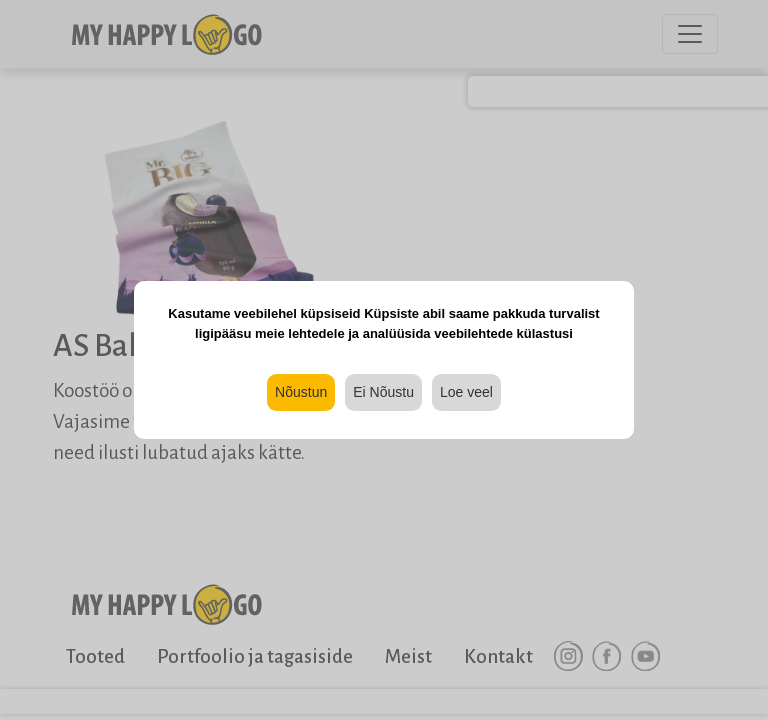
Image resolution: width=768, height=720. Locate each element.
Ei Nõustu (383, 392)
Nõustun (301, 392)
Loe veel (466, 392)
